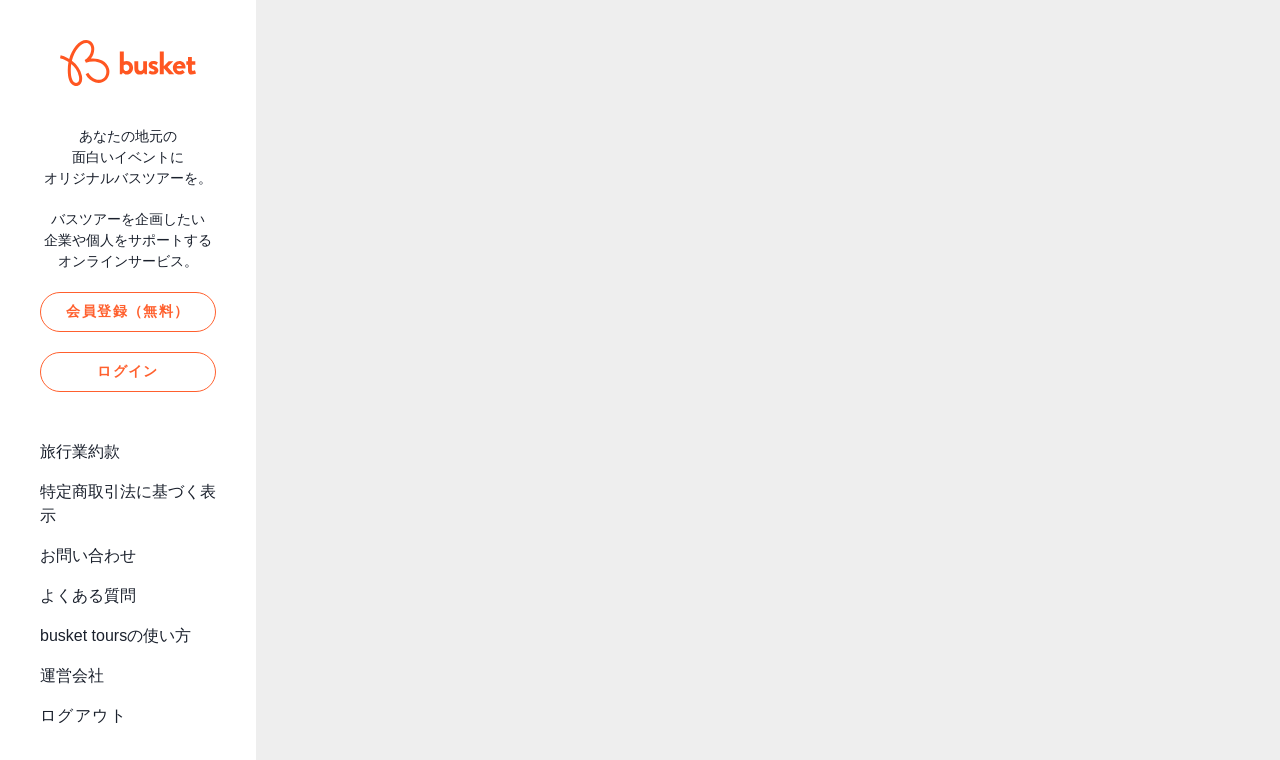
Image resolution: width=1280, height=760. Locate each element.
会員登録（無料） (127, 311)
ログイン (128, 371)
